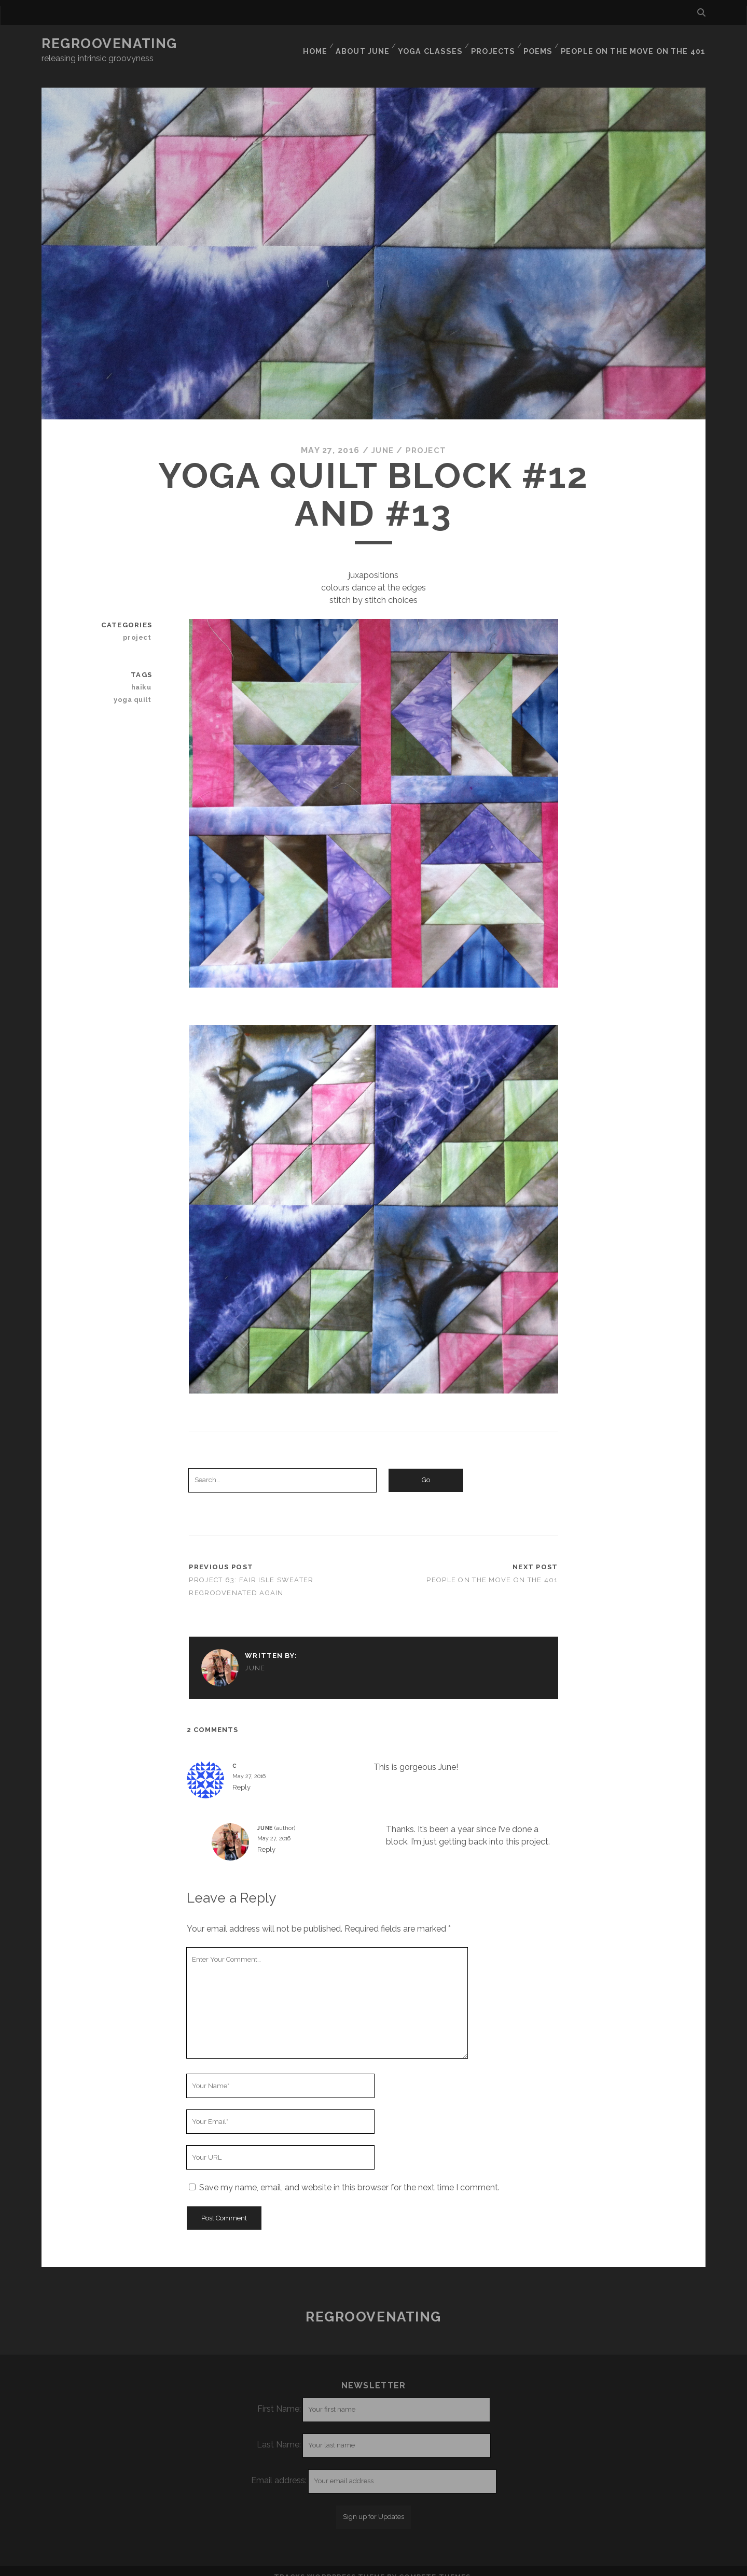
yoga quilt (134, 687)
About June (372, 44)
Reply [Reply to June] (266, 1837)
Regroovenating (109, 43)
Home (323, 44)
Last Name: (279, 2432)
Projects (499, 44)
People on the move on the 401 (638, 44)
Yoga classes (438, 44)
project (427, 438)
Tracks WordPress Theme (329, 2564)
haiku (142, 674)
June (381, 438)
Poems (545, 44)
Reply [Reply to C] (241, 1775)
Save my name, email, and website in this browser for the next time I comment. (349, 2175)
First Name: (279, 2396)
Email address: (280, 2467)
